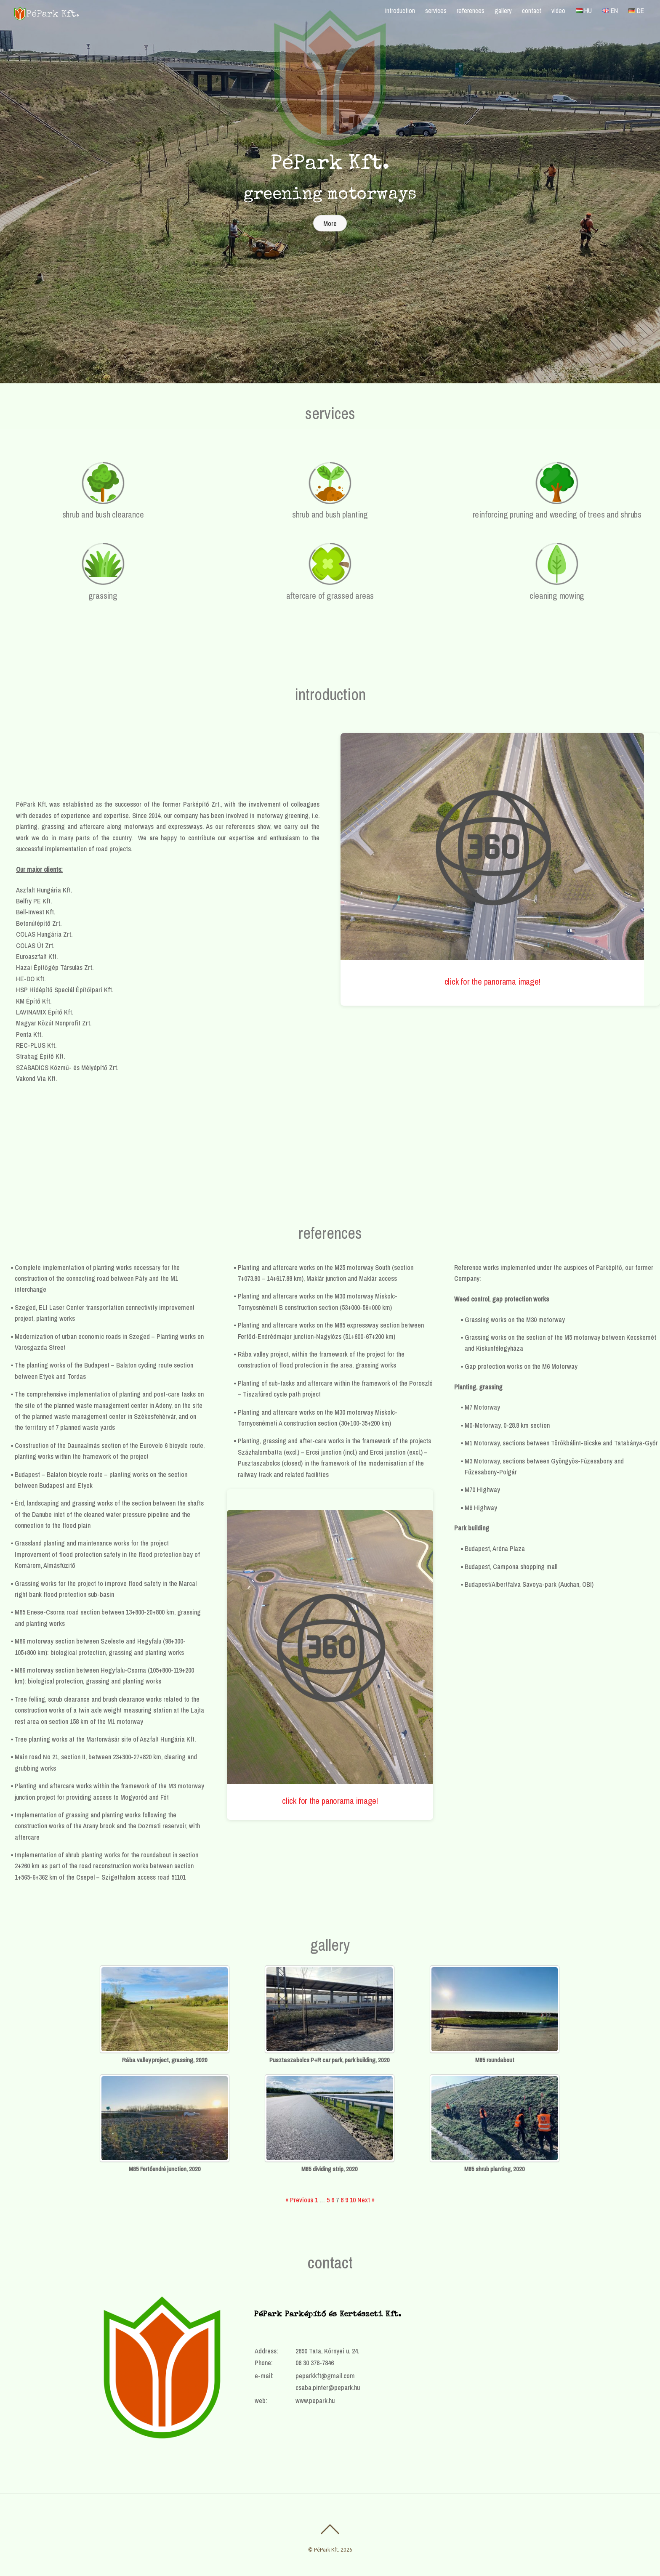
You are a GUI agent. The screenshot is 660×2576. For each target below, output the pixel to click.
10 (353, 2199)
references (470, 10)
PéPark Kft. (326, 2550)
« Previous (299, 2199)
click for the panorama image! (492, 981)
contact (531, 10)
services (436, 10)
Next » (366, 2199)
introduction (400, 10)
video (558, 10)
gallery (503, 10)
